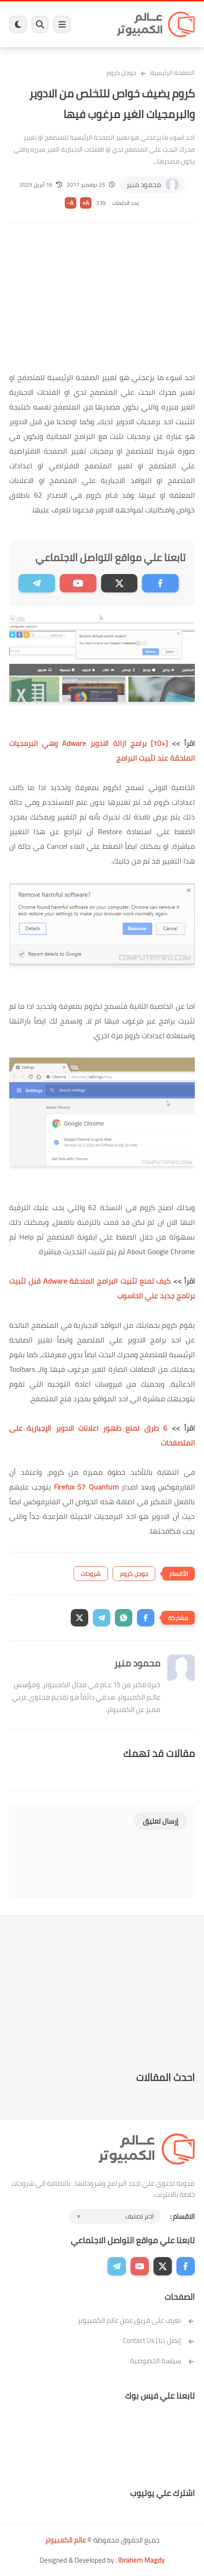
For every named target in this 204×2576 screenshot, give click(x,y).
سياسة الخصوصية (162, 2360)
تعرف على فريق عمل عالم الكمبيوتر (136, 2320)
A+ (85, 203)
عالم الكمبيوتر (65, 2540)
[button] (145, 1617)
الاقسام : (182, 2216)
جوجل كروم (121, 73)
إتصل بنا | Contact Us (159, 2340)
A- (70, 203)
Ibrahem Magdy (141, 2560)
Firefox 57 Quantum (86, 1487)
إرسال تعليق (160, 1821)
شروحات (91, 1573)
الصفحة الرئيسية (172, 73)
